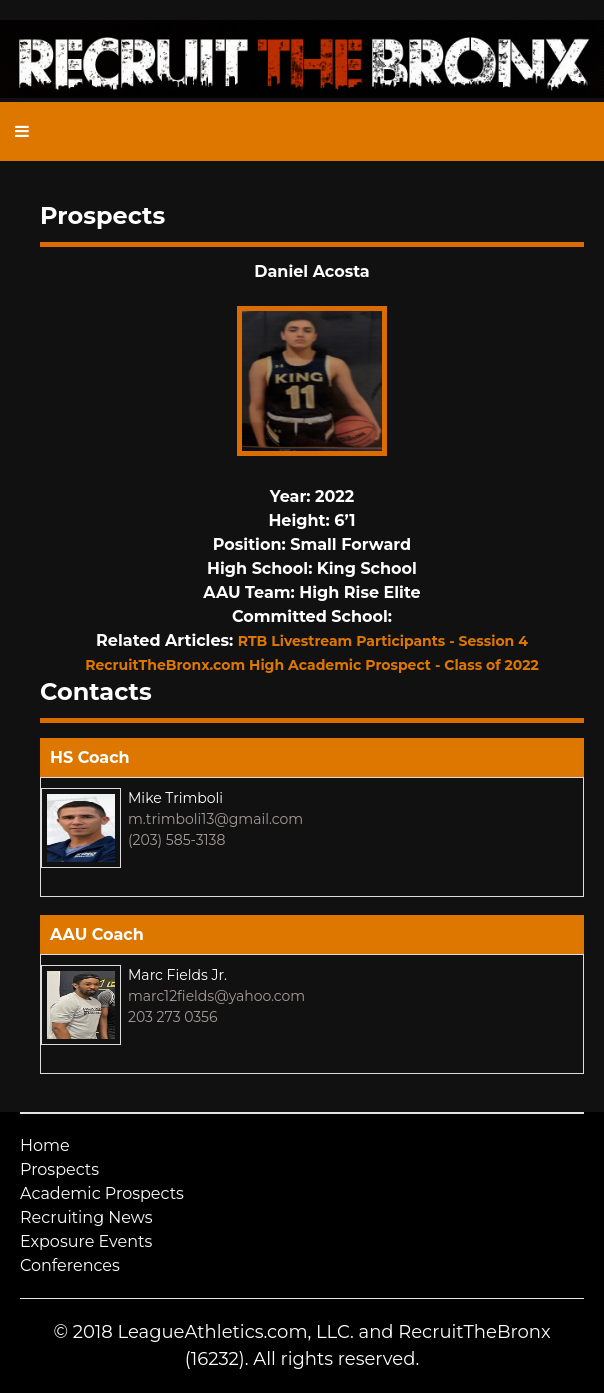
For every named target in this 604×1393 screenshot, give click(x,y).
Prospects (59, 1169)
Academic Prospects (102, 1193)
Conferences (70, 1265)
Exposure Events (86, 1241)
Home (45, 1145)
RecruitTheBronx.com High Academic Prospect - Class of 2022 (312, 665)
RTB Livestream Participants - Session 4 (383, 641)
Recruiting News (86, 1217)
